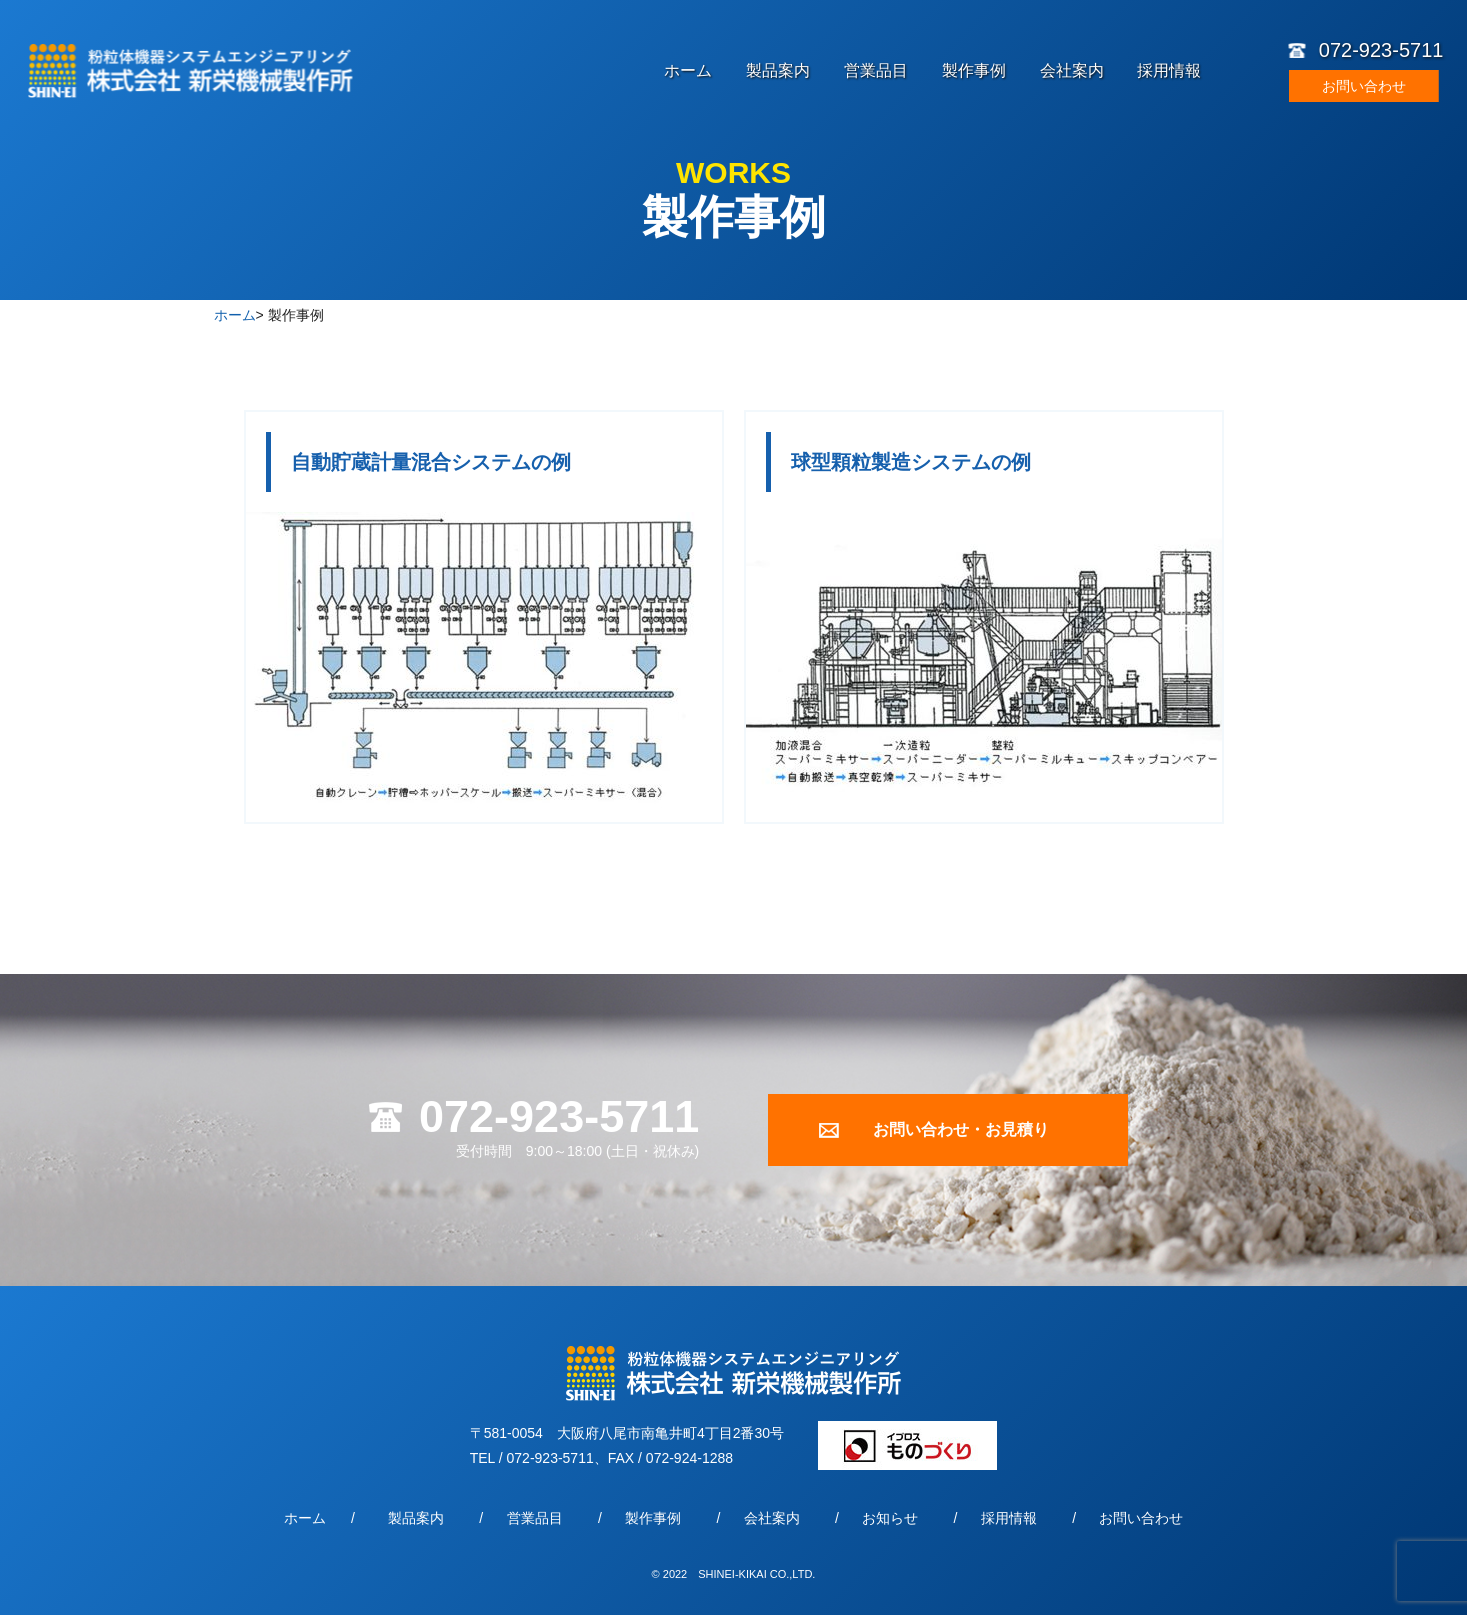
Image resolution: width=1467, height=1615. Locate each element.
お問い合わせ (1364, 86)
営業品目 (876, 71)
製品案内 (778, 71)
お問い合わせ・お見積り (961, 1129)
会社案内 (1072, 71)
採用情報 (1169, 71)
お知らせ (890, 1518)
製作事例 (974, 71)
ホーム (688, 71)
